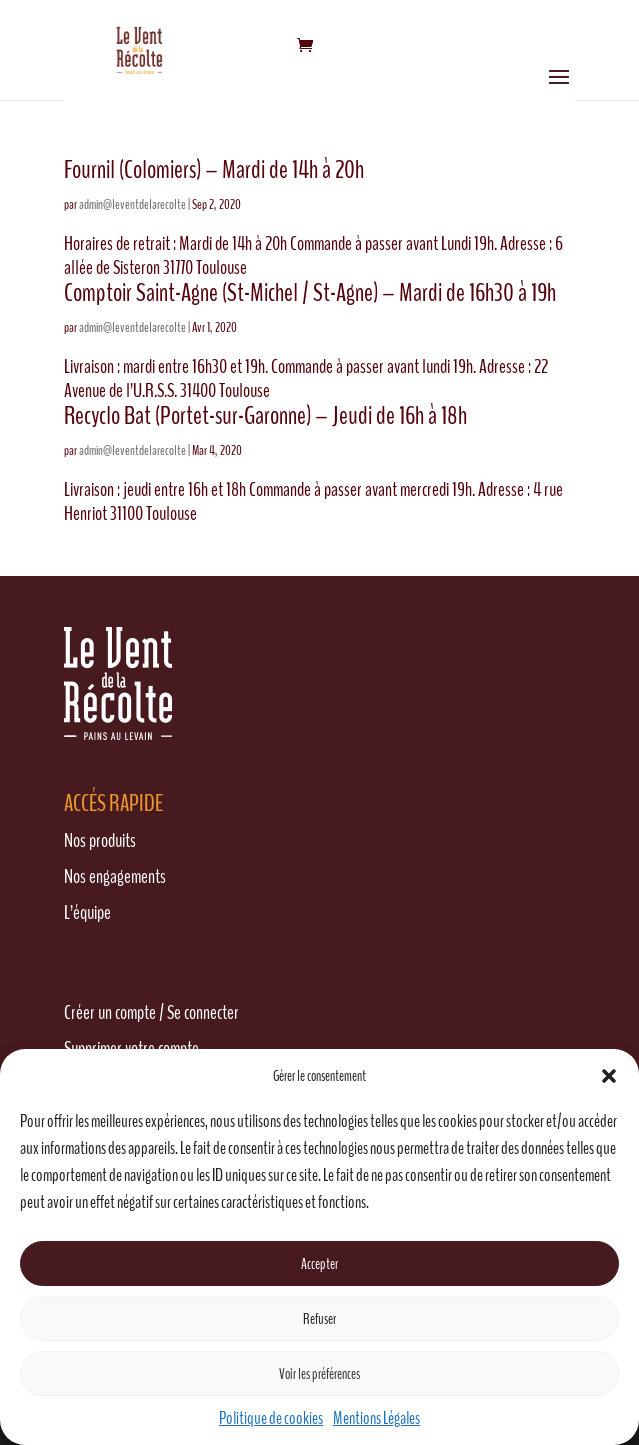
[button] (609, 1076)
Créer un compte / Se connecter (151, 1012)
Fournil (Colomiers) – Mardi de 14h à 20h (214, 169)
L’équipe (87, 912)
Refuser (319, 1319)
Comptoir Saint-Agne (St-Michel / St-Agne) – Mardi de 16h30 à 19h (310, 292)
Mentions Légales (376, 1418)
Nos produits (100, 840)
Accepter (319, 1264)
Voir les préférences (319, 1374)
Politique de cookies (271, 1418)
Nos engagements (115, 876)
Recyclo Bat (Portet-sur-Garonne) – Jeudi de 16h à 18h (265, 415)
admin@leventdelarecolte (132, 204)
